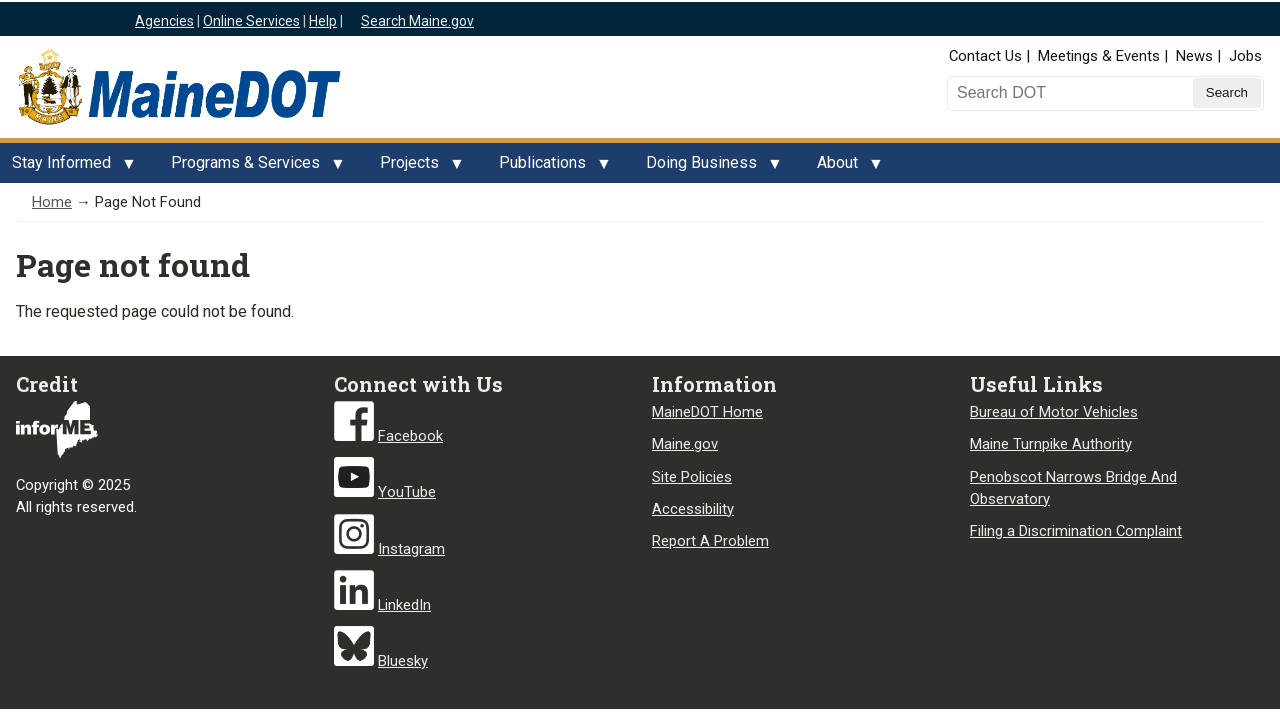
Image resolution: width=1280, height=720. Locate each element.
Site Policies (692, 477)
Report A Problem (710, 541)
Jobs (1245, 56)
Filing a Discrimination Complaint (1076, 531)
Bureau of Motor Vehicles (1054, 412)
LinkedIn (404, 605)
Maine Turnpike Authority (1051, 444)
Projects (415, 168)
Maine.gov (685, 444)
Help (323, 21)
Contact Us (985, 56)
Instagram (411, 549)
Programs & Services (251, 168)
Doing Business (707, 168)
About (843, 168)
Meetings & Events (1099, 56)
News (1194, 56)
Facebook (410, 436)
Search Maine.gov (417, 21)
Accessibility (693, 509)
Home (52, 202)
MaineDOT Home (707, 412)
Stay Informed (67, 168)
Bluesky (403, 661)
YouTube (407, 492)
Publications (548, 168)
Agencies (164, 21)
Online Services (251, 21)
